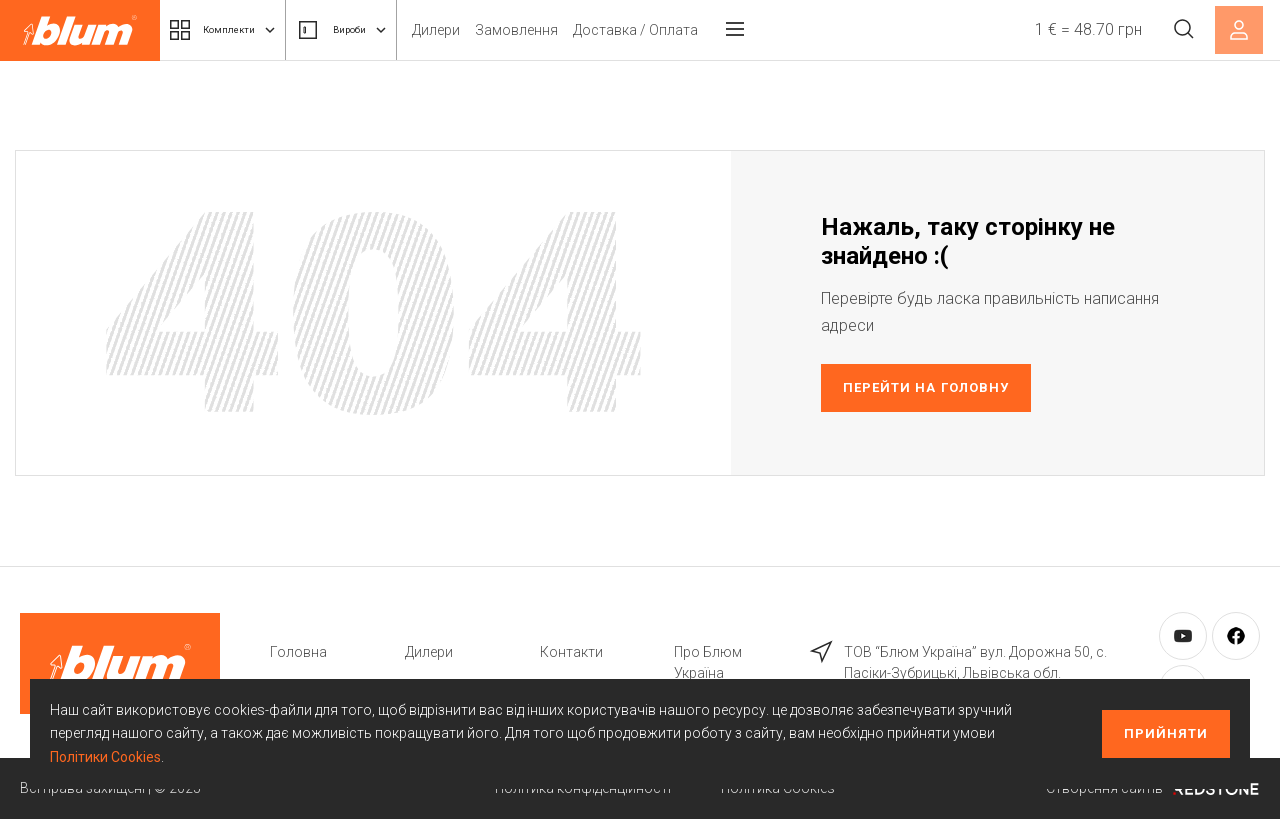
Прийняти (1166, 733)
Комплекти (238, 30)
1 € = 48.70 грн (1077, 29)
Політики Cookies (105, 757)
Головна (298, 652)
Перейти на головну (926, 387)
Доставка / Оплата (692, 30)
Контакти (571, 652)
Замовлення (573, 30)
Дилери (493, 30)
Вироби (385, 30)
